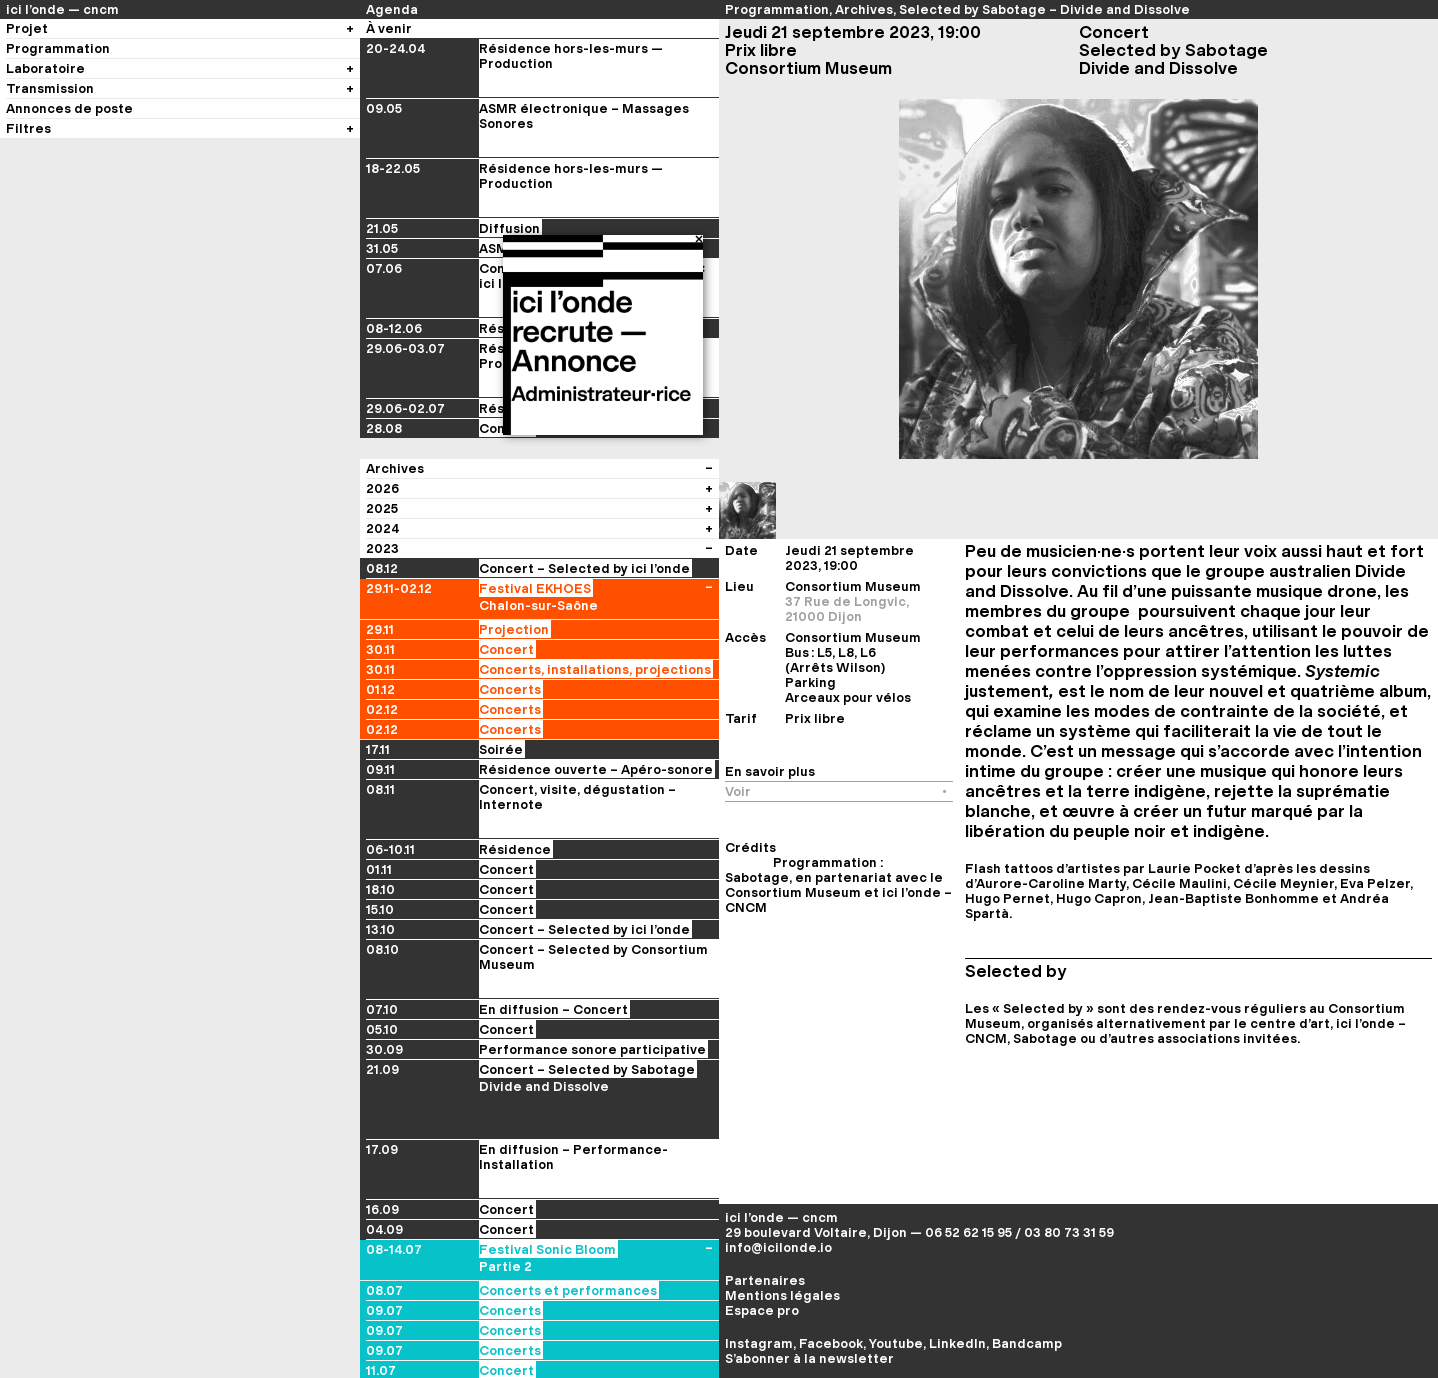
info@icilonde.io (778, 1247)
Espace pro (762, 1310)
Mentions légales (782, 1295)
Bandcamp (1027, 1343)
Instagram (759, 1343)
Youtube (896, 1343)
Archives (864, 9)
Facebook (831, 1343)
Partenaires (765, 1280)
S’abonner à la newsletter (809, 1358)
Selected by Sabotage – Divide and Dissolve (1044, 9)
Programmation (777, 9)
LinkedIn (957, 1343)
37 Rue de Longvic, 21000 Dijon (847, 609)
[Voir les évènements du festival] (709, 488)
